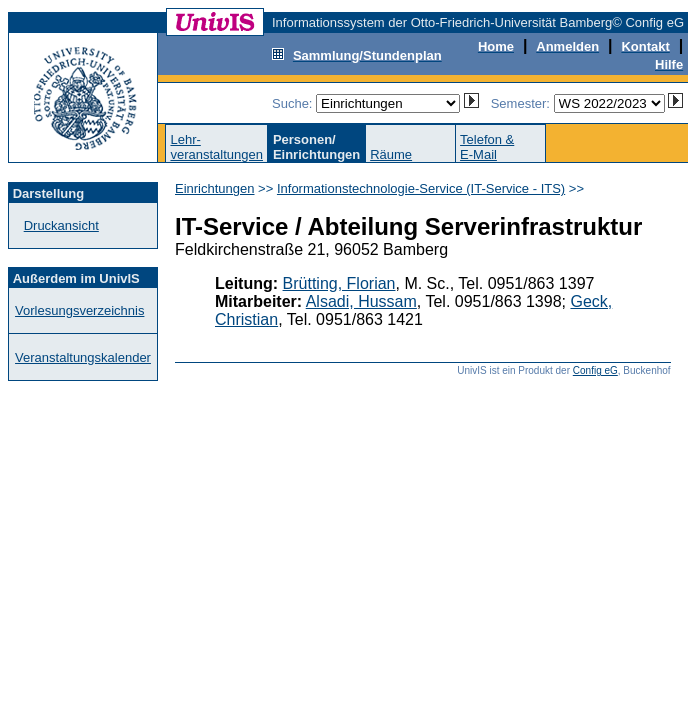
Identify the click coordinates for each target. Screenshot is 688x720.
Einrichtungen (215, 188)
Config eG (595, 370)
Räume (391, 154)
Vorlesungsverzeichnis (79, 310)
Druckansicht (61, 225)
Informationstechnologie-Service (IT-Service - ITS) (421, 188)
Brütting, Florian (339, 283)
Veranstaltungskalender (83, 357)
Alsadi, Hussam (361, 301)
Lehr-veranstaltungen (216, 147)
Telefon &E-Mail (487, 147)
